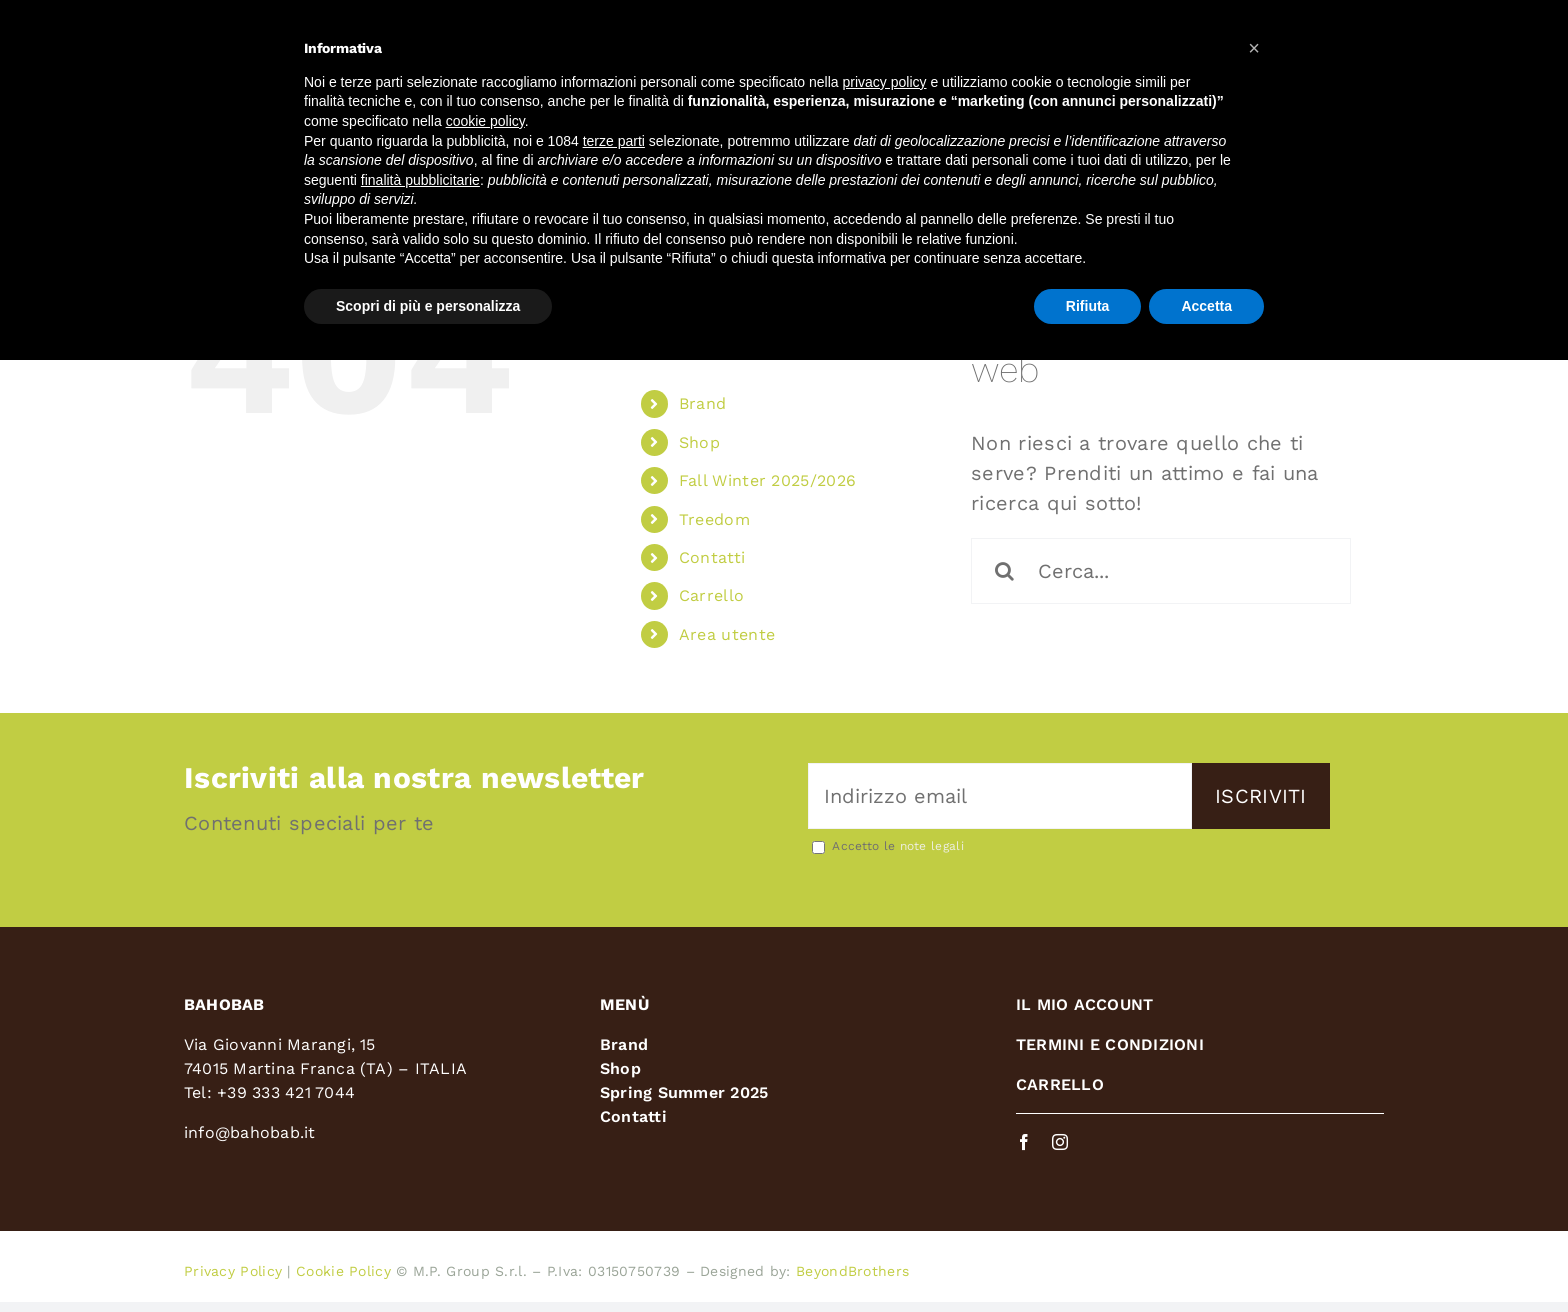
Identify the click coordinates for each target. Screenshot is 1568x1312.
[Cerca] (1004, 571)
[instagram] (1060, 1142)
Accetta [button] (1206, 306)
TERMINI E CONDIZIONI (1110, 1044)
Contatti (712, 557)
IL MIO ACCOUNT (1084, 1004)
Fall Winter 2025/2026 (767, 480)
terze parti (614, 141)
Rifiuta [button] (1088, 306)
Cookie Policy (343, 1271)
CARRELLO (1060, 1084)
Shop (699, 442)
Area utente (727, 634)
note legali (932, 846)
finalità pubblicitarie (420, 180)
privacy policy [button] (885, 82)
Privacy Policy (233, 1271)
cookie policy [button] (485, 121)
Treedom (714, 519)
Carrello (711, 595)
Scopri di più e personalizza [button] (428, 306)
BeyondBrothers (852, 1271)
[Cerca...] (1161, 571)
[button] (1254, 48)
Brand (703, 403)
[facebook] (1024, 1142)
